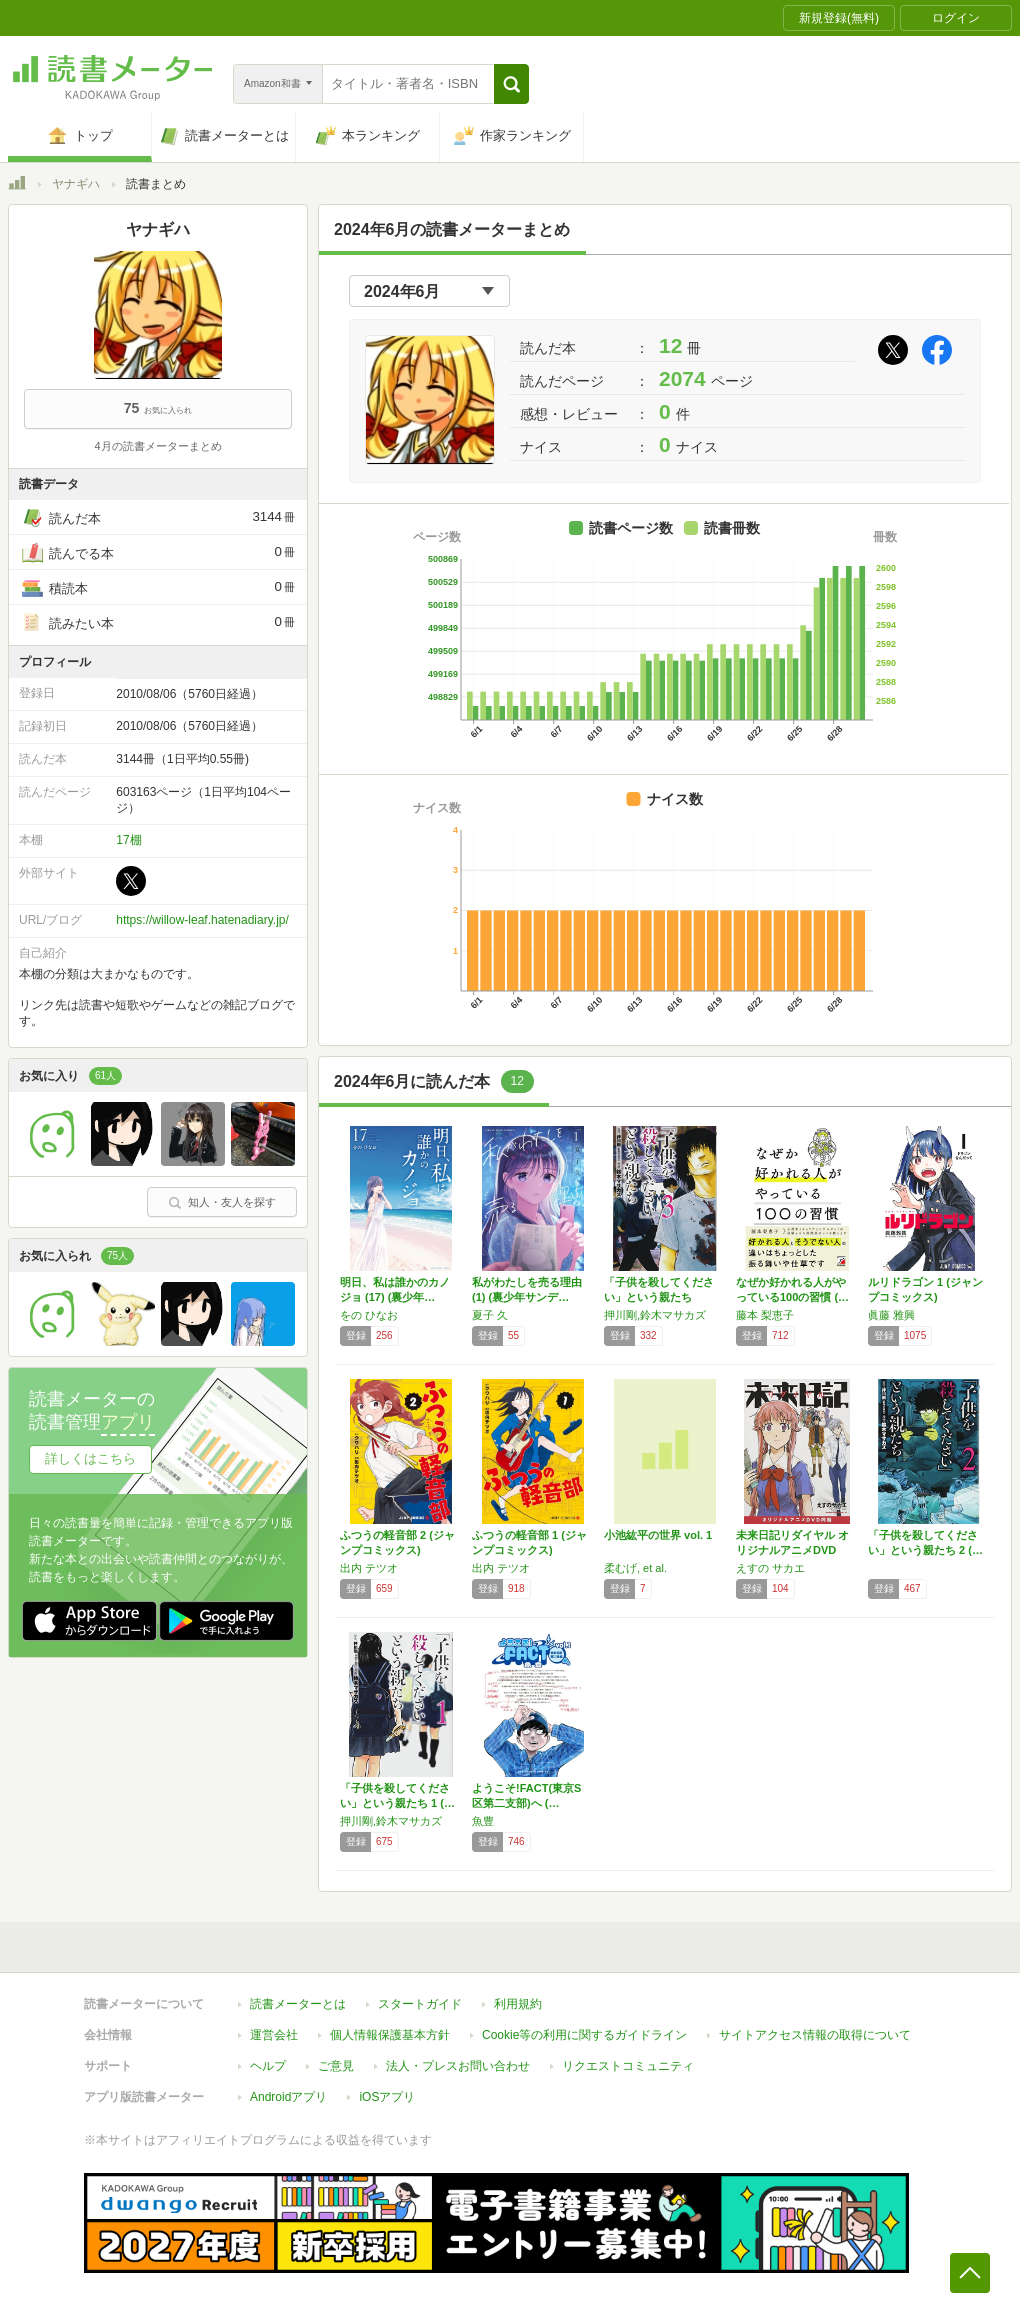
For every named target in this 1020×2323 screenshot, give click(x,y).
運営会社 (274, 2035)
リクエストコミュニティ (628, 2066)
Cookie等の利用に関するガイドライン (584, 2035)
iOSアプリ (387, 2097)
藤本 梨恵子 (765, 1315)
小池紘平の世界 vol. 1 (658, 1535)
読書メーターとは (298, 2004)
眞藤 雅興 (891, 1315)
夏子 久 (490, 1315)
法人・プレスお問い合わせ (458, 2066)
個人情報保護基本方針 (390, 2035)
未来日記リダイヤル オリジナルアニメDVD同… (792, 1550)
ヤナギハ (76, 184)
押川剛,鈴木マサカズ (655, 1315)
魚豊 (483, 1821)
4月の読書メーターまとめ (157, 446)
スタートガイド (420, 2004)
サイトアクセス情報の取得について (815, 2035)
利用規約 (518, 2004)
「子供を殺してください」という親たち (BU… (659, 1297)
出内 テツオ (369, 1568)
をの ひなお (369, 1315)
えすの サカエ (770, 1568)
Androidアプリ (288, 2097)
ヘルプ (268, 2066)
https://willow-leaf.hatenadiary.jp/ (202, 920)
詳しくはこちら (90, 1458)
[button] (511, 84)
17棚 (128, 840)
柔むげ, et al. (635, 1568)
